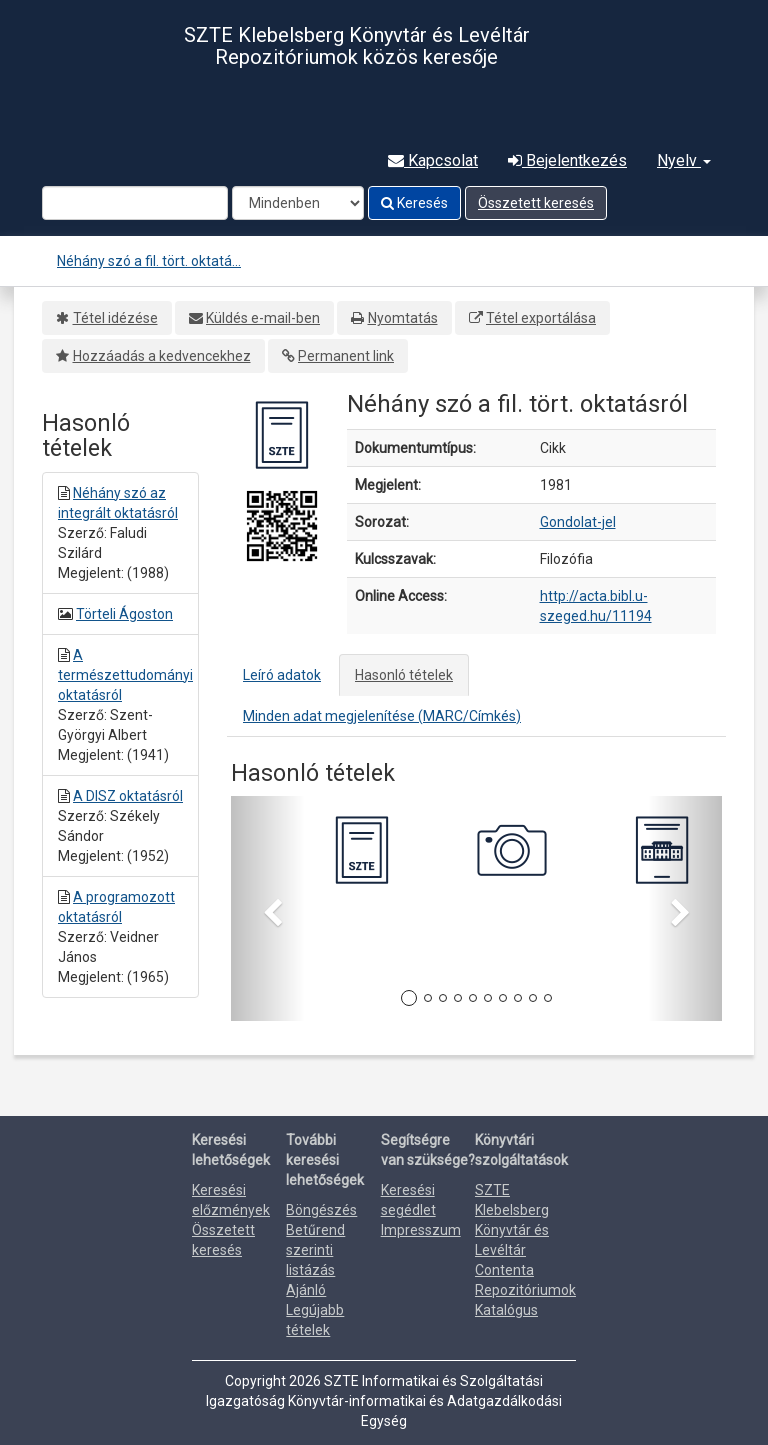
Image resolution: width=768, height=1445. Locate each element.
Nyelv (684, 160)
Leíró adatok (282, 675)
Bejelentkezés (567, 160)
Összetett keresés (536, 203)
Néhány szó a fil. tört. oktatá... (149, 261)
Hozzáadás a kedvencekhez (162, 356)
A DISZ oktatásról (128, 796)
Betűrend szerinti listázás (315, 1250)
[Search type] (298, 203)
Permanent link (346, 356)
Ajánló (306, 1290)
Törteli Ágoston (124, 614)
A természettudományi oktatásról (125, 675)
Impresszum (421, 1230)
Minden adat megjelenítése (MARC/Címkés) (382, 716)
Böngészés (321, 1210)
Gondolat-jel (578, 522)
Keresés (414, 203)
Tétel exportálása (541, 318)
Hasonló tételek (404, 675)
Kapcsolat (433, 160)
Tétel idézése (115, 318)
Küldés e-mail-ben (263, 318)
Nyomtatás (403, 318)
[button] (268, 908)
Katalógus (506, 1310)
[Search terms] (135, 203)
